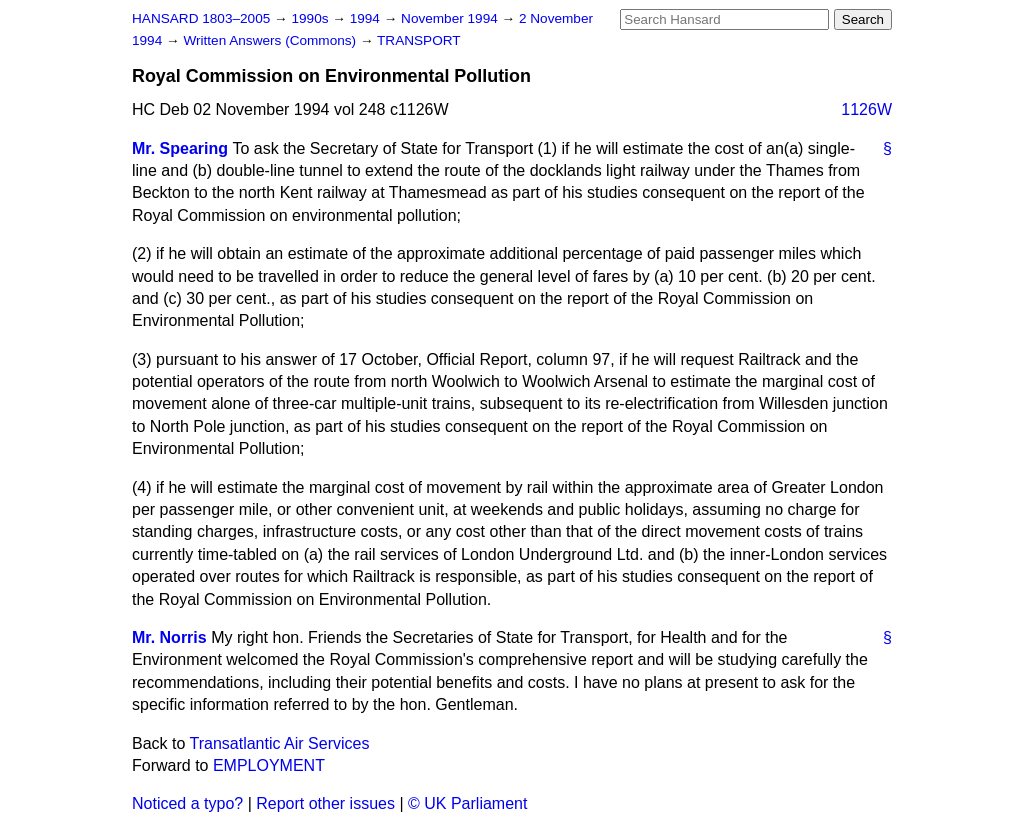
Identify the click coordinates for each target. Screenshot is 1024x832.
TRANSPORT (419, 40)
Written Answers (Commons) (271, 40)
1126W (866, 109)
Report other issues (325, 803)
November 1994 (451, 18)
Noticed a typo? (187, 803)
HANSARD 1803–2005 (201, 18)
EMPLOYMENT (269, 765)
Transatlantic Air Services (280, 743)
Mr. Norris (169, 637)
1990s (311, 18)
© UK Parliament (467, 803)
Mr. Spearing (180, 148)
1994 (367, 18)
